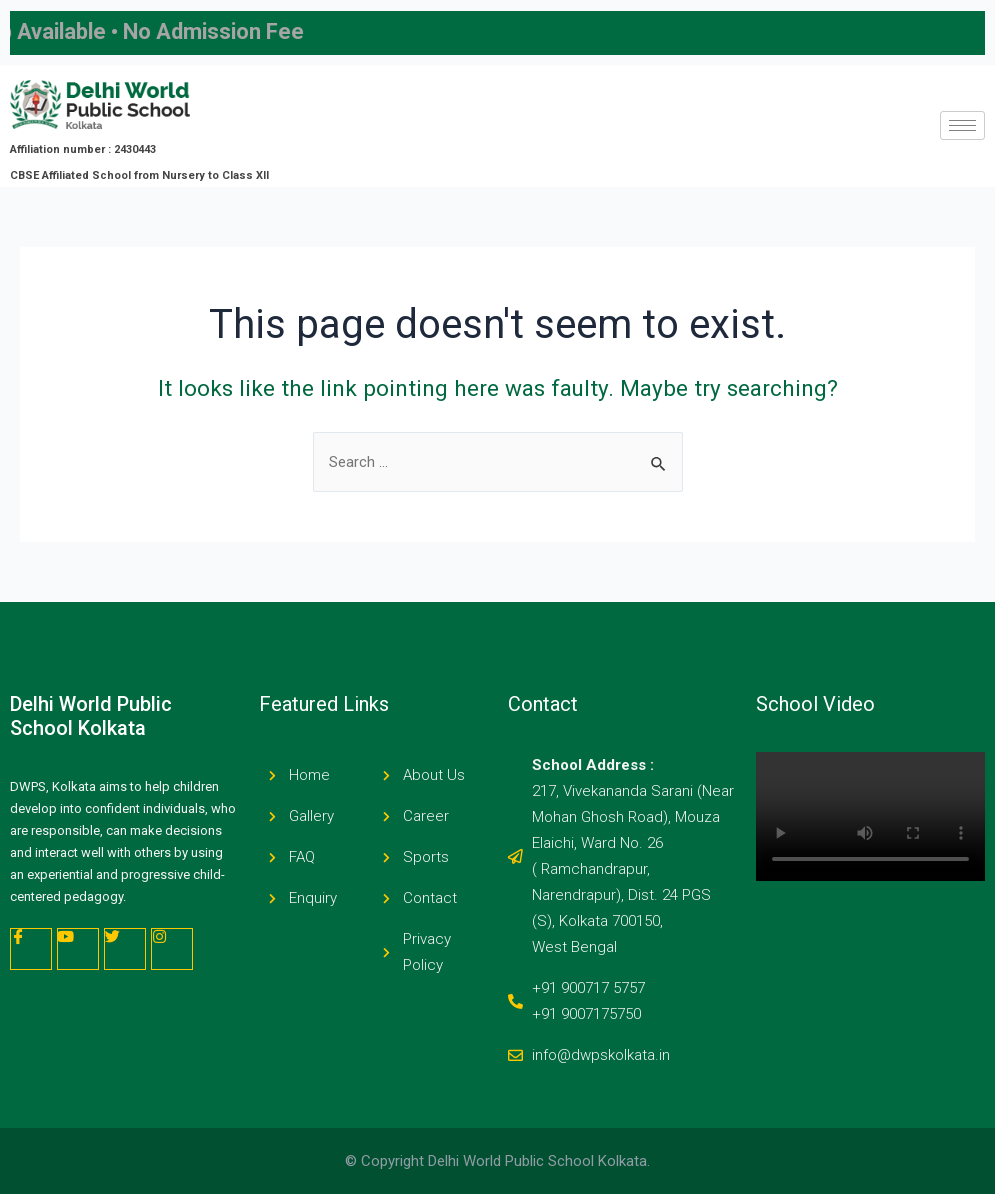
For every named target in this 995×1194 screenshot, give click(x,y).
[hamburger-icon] (962, 125)
